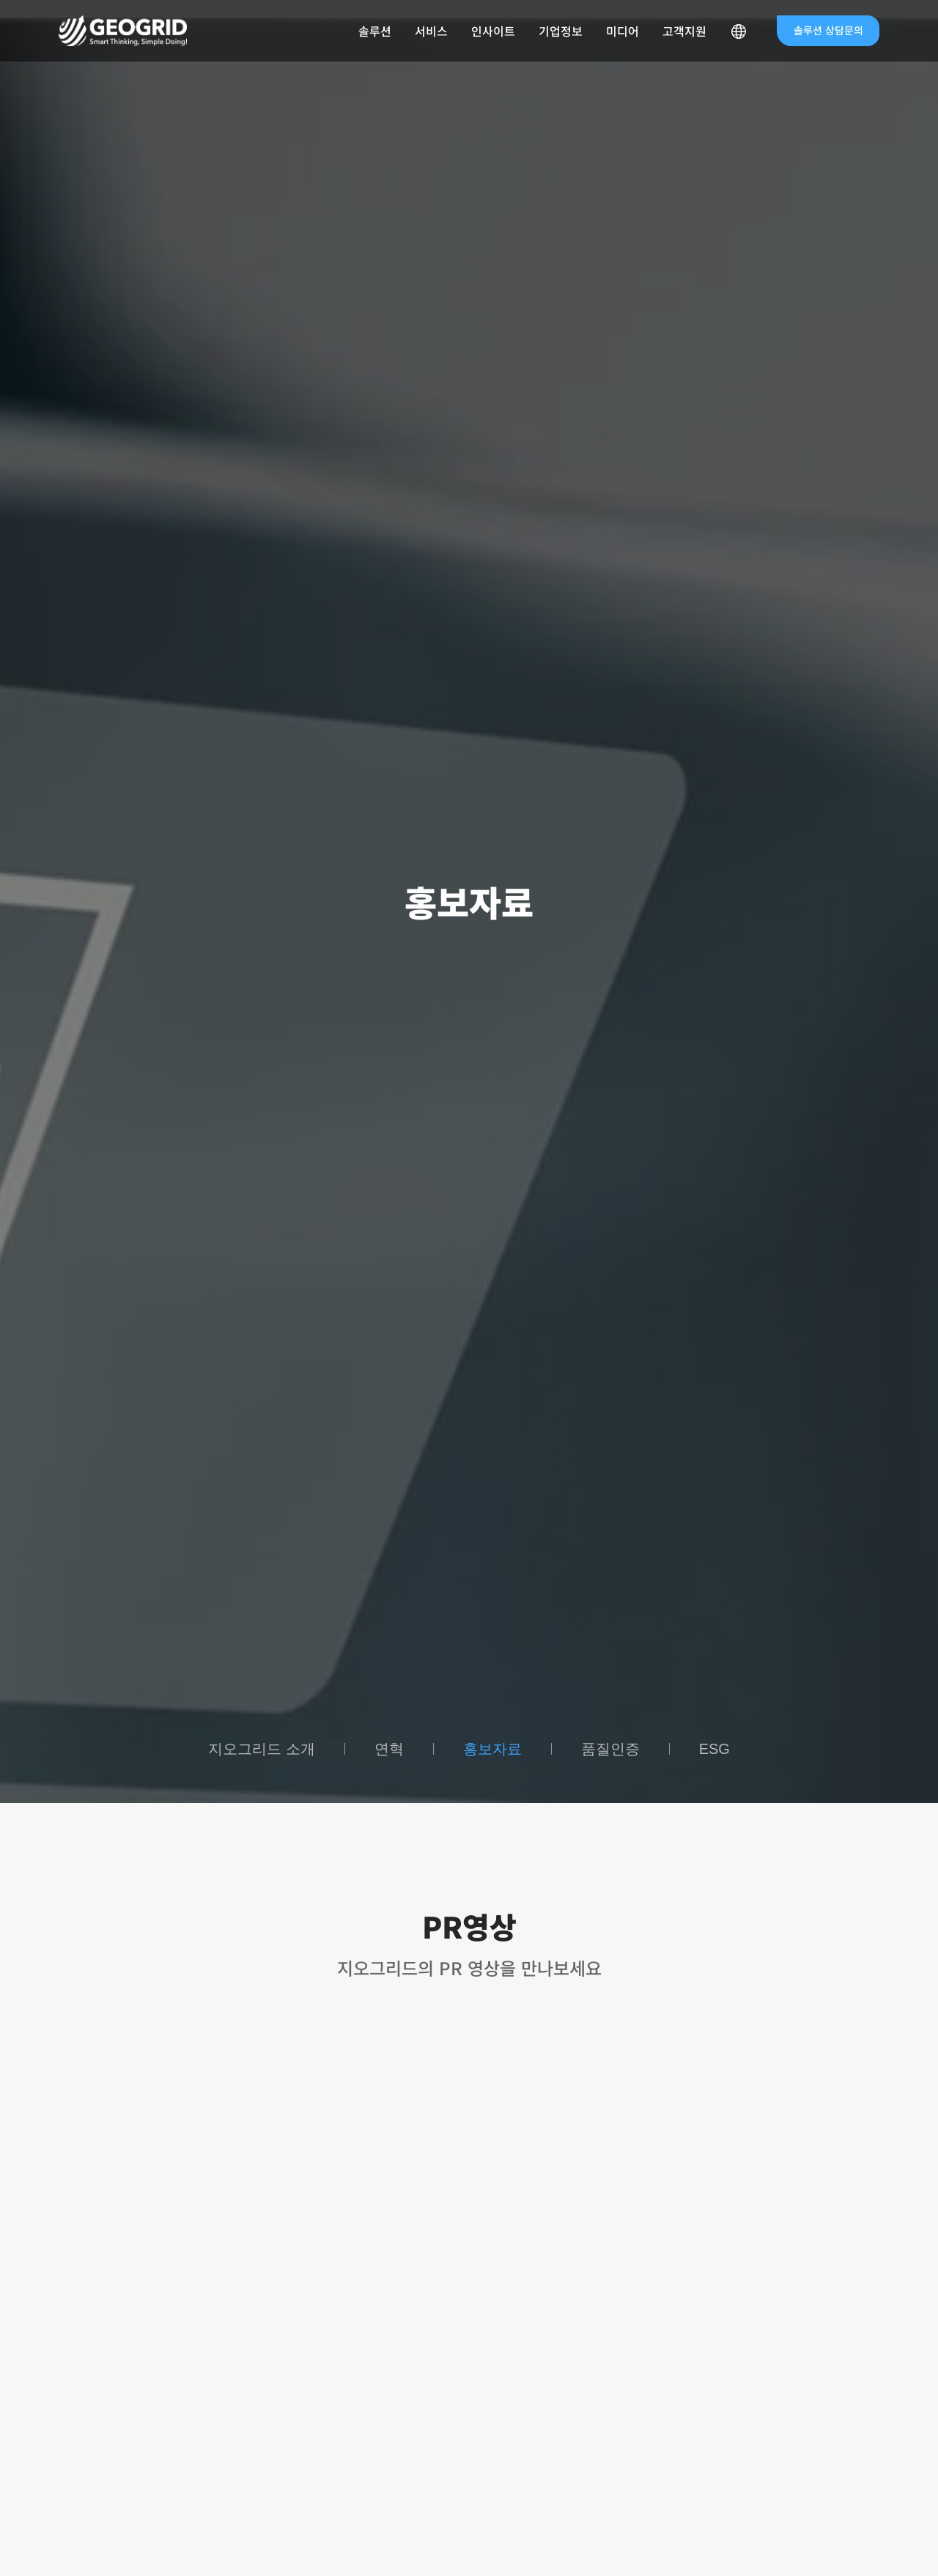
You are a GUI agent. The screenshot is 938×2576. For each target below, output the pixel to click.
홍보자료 (492, 1749)
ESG (714, 1749)
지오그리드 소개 (261, 1749)
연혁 (389, 1749)
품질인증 (610, 1749)
